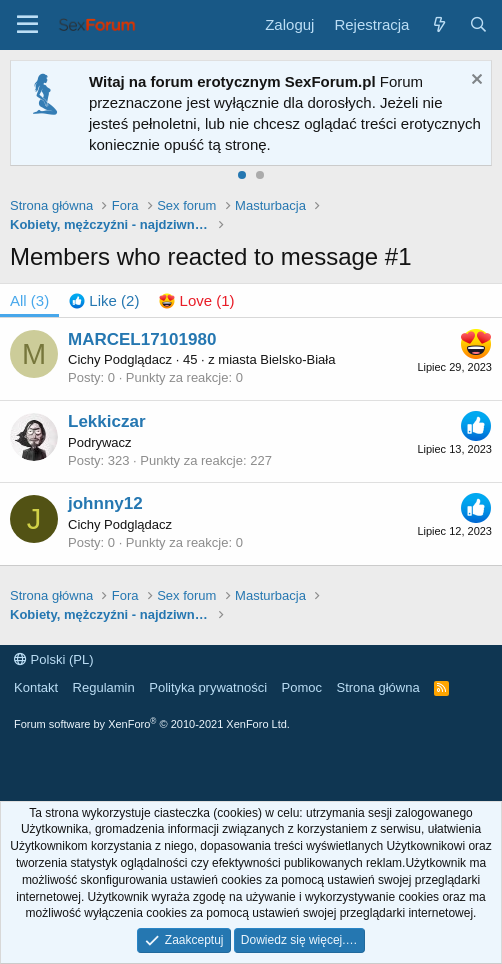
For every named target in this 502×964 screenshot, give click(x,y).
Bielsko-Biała (297, 359)
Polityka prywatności (208, 687)
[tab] (104, 300)
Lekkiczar (107, 421)
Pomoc (302, 687)
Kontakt (36, 687)
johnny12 (105, 503)
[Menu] (27, 25)
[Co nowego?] (438, 24)
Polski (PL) (53, 659)
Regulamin (104, 687)
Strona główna (378, 687)
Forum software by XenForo (152, 724)
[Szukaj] (478, 24)
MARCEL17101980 (142, 339)
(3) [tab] (29, 300)
